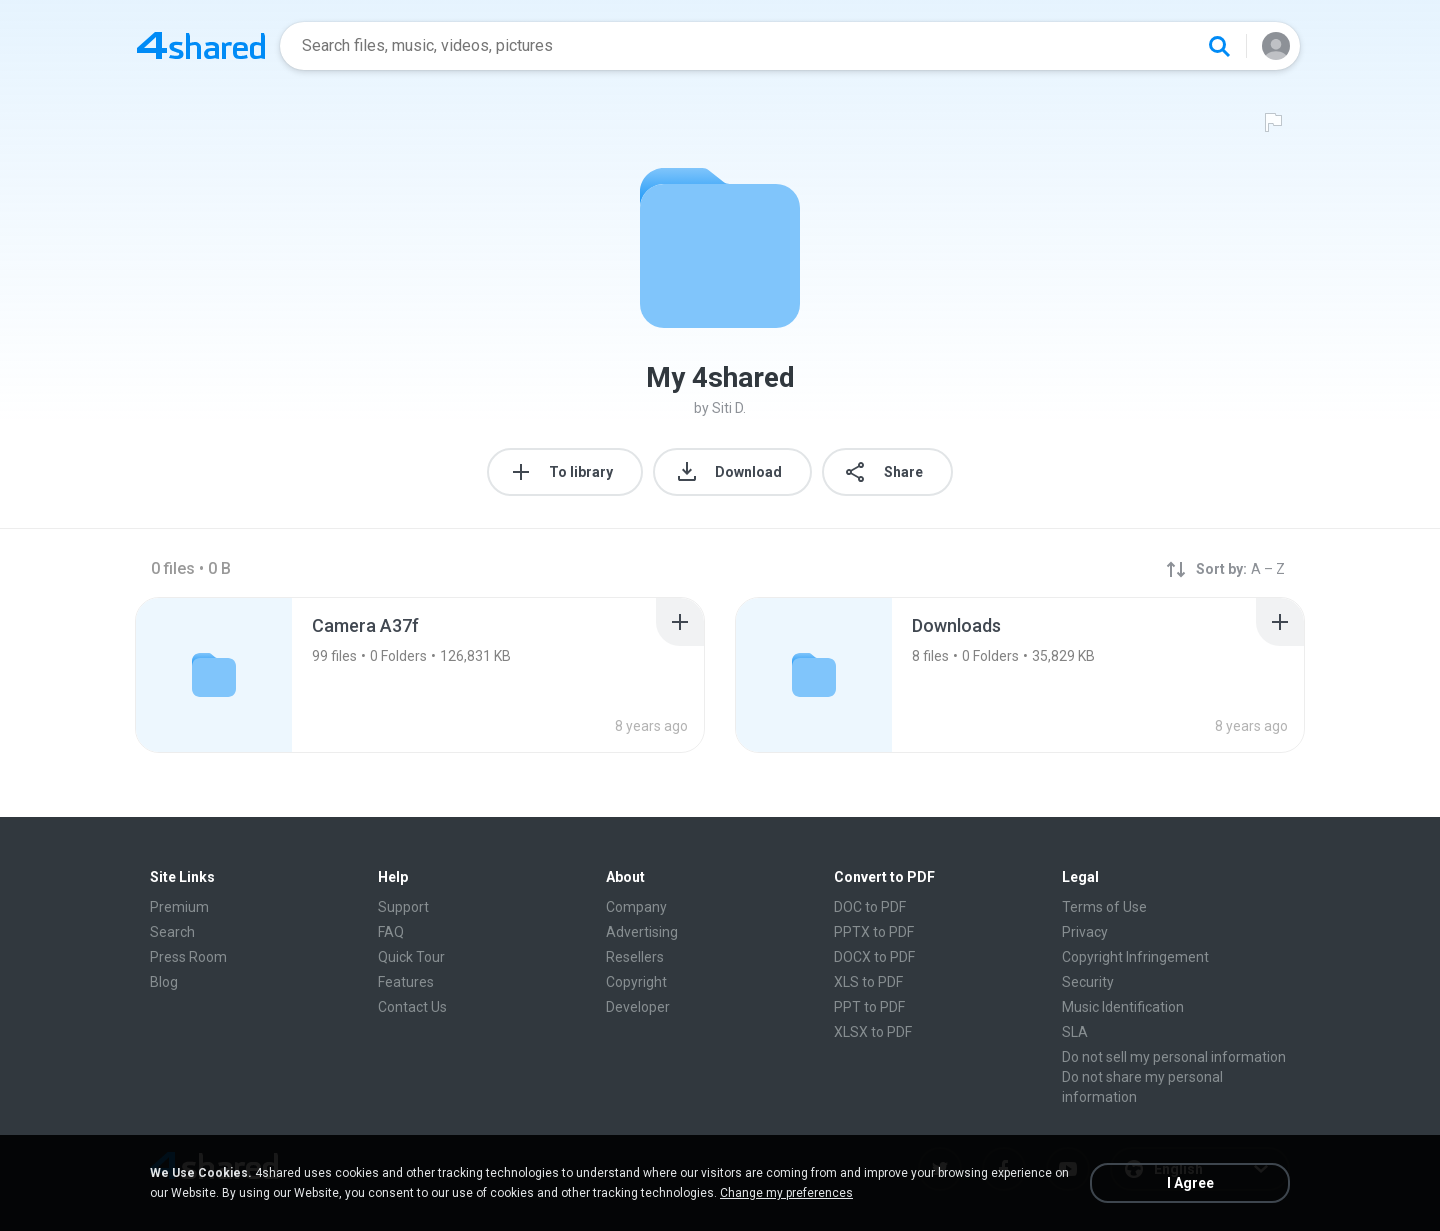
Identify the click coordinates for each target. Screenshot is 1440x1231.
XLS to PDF (868, 982)
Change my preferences (786, 1193)
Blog (164, 982)
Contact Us (412, 1007)
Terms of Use (1104, 907)
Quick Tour (411, 957)
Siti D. (729, 408)
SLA (1075, 1032)
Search (172, 932)
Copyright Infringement (1135, 957)
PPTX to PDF (874, 932)
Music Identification (1123, 1007)
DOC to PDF (870, 907)
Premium (179, 907)
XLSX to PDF (873, 1032)
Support (403, 907)
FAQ (391, 932)
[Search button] (1219, 46)
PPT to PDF (869, 1007)
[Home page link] (201, 46)
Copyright (636, 982)
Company (636, 907)
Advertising (642, 932)
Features (406, 982)
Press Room (188, 957)
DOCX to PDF (874, 957)
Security (1088, 982)
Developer (638, 1007)
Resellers (635, 957)
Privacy (1085, 932)
